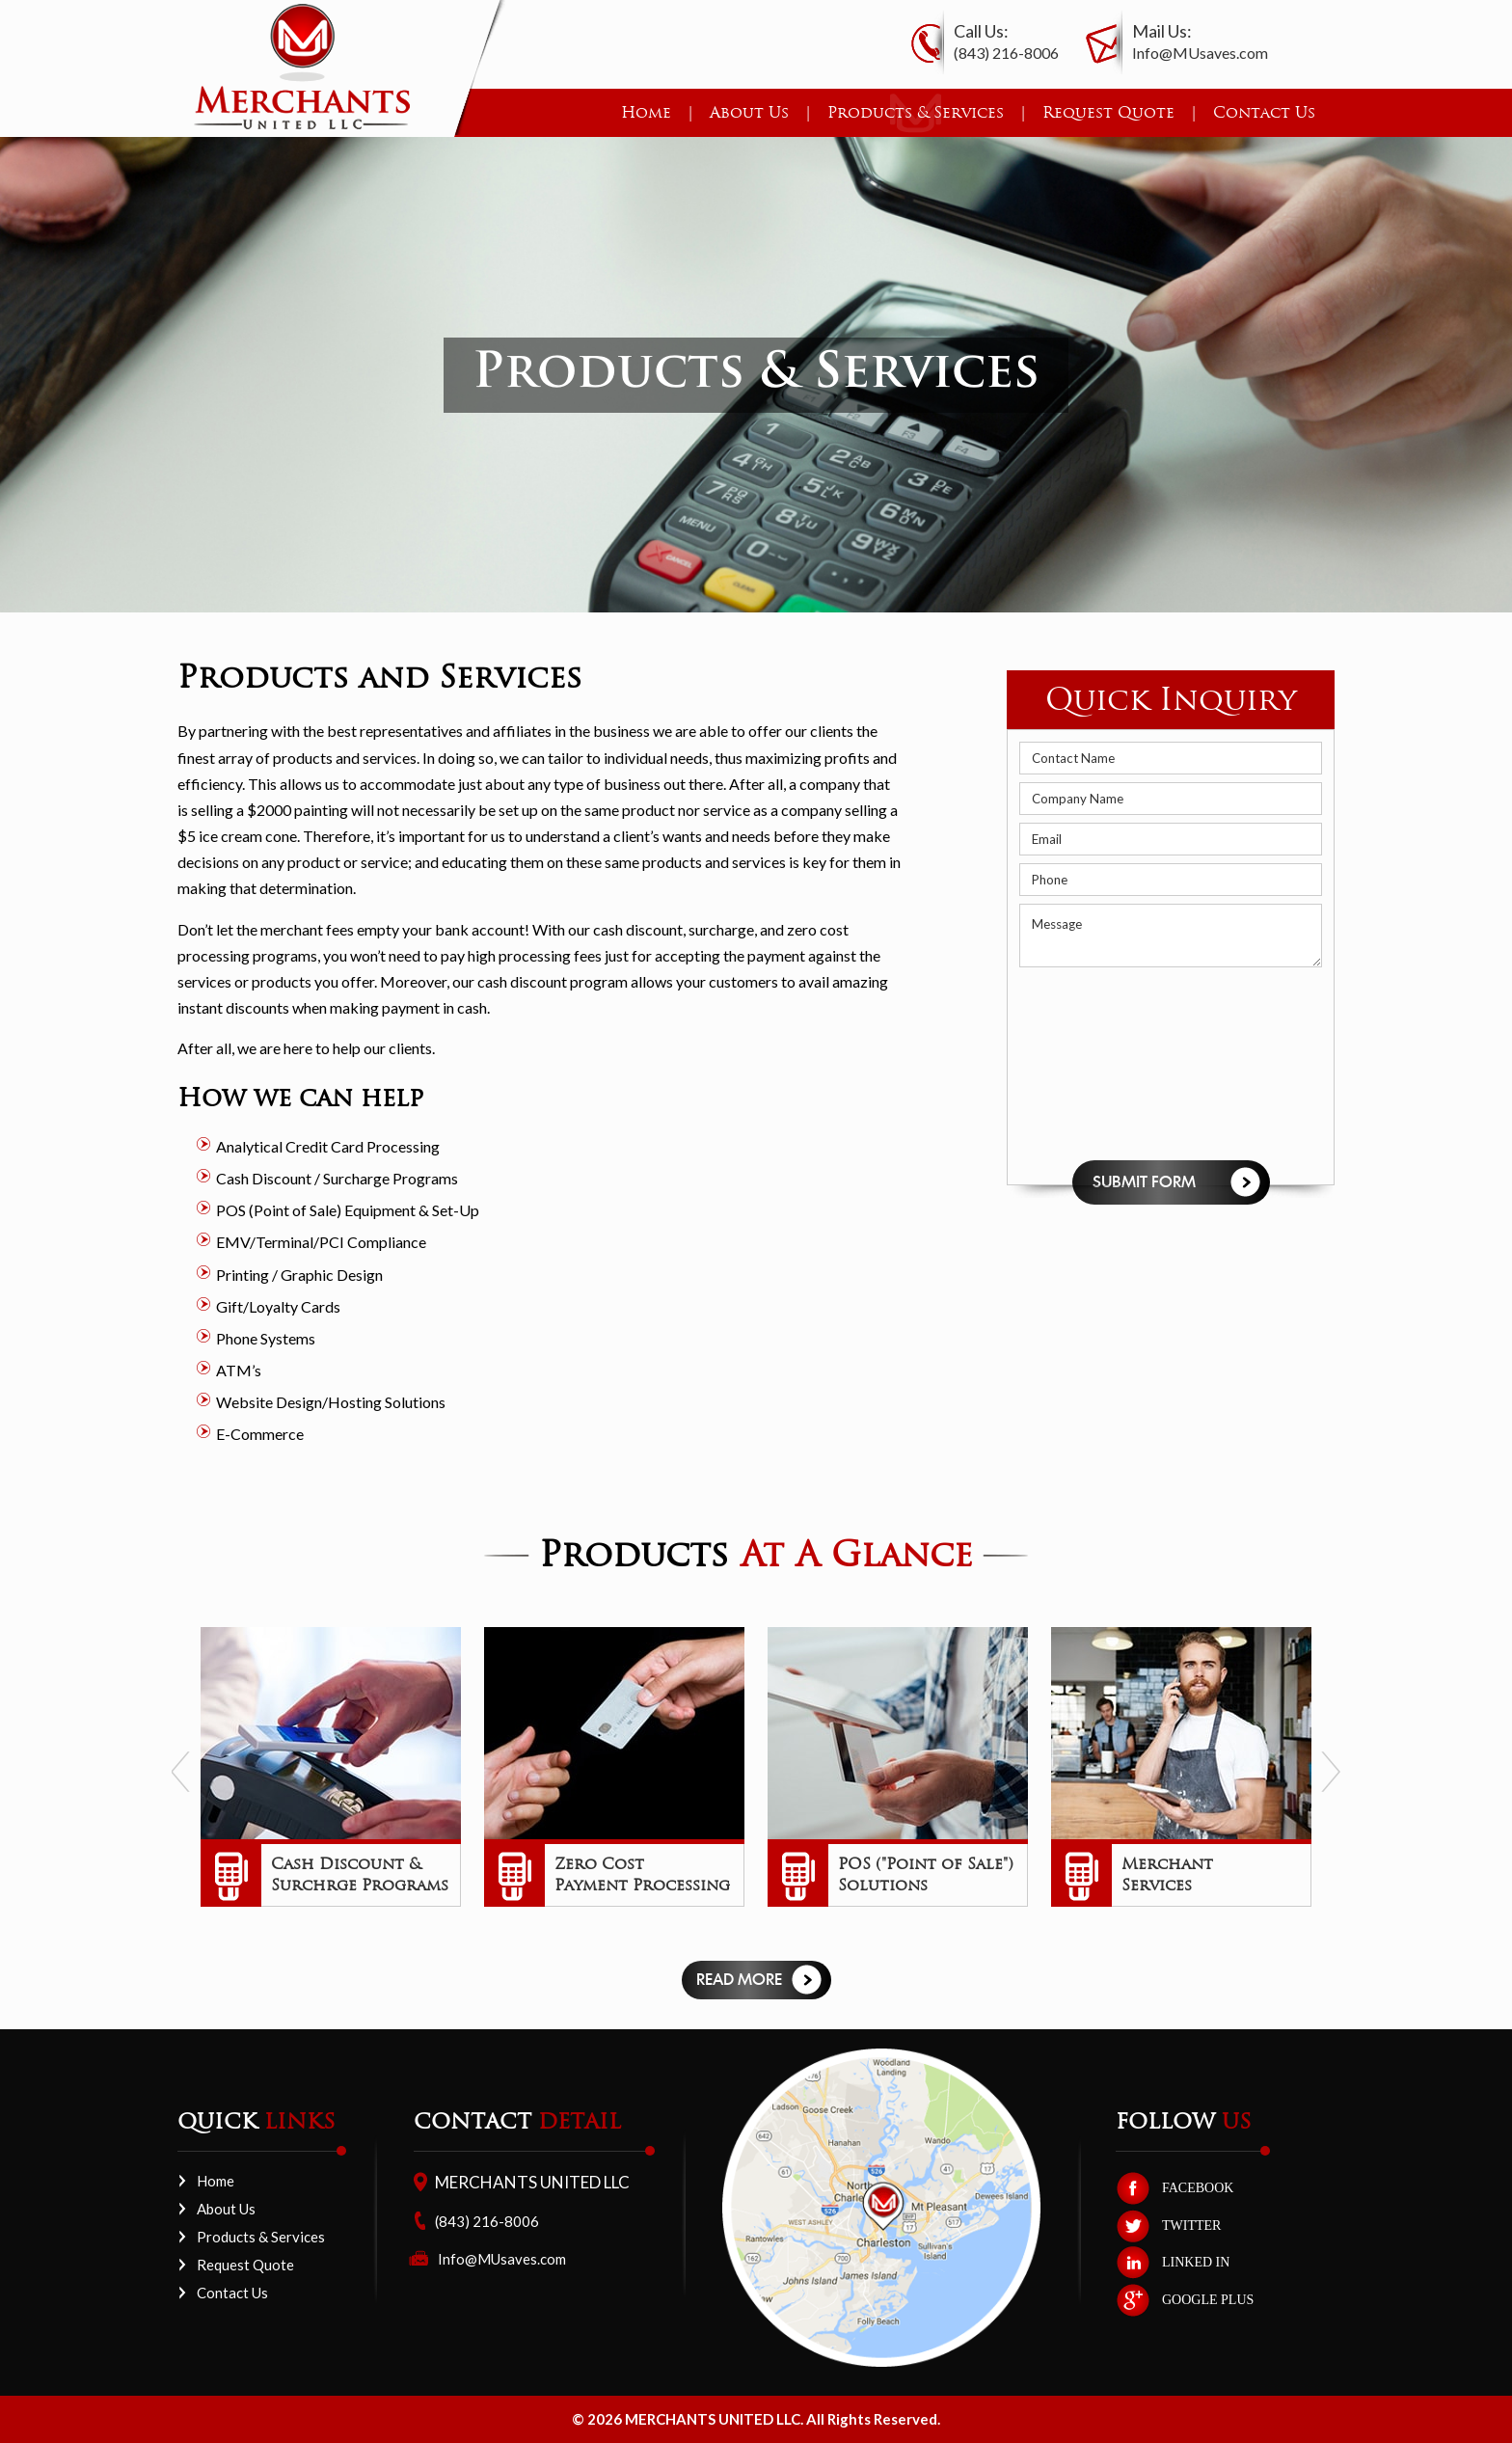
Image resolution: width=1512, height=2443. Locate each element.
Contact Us (1264, 112)
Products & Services (915, 112)
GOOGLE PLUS (1208, 2300)
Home (646, 112)
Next (1330, 1771)
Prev (181, 1771)
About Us (749, 112)
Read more (739, 1980)
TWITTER (1191, 2225)
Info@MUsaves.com (1200, 52)
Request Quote (1108, 112)
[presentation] (1098, 1063)
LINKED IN (1195, 2262)
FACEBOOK (1197, 2188)
